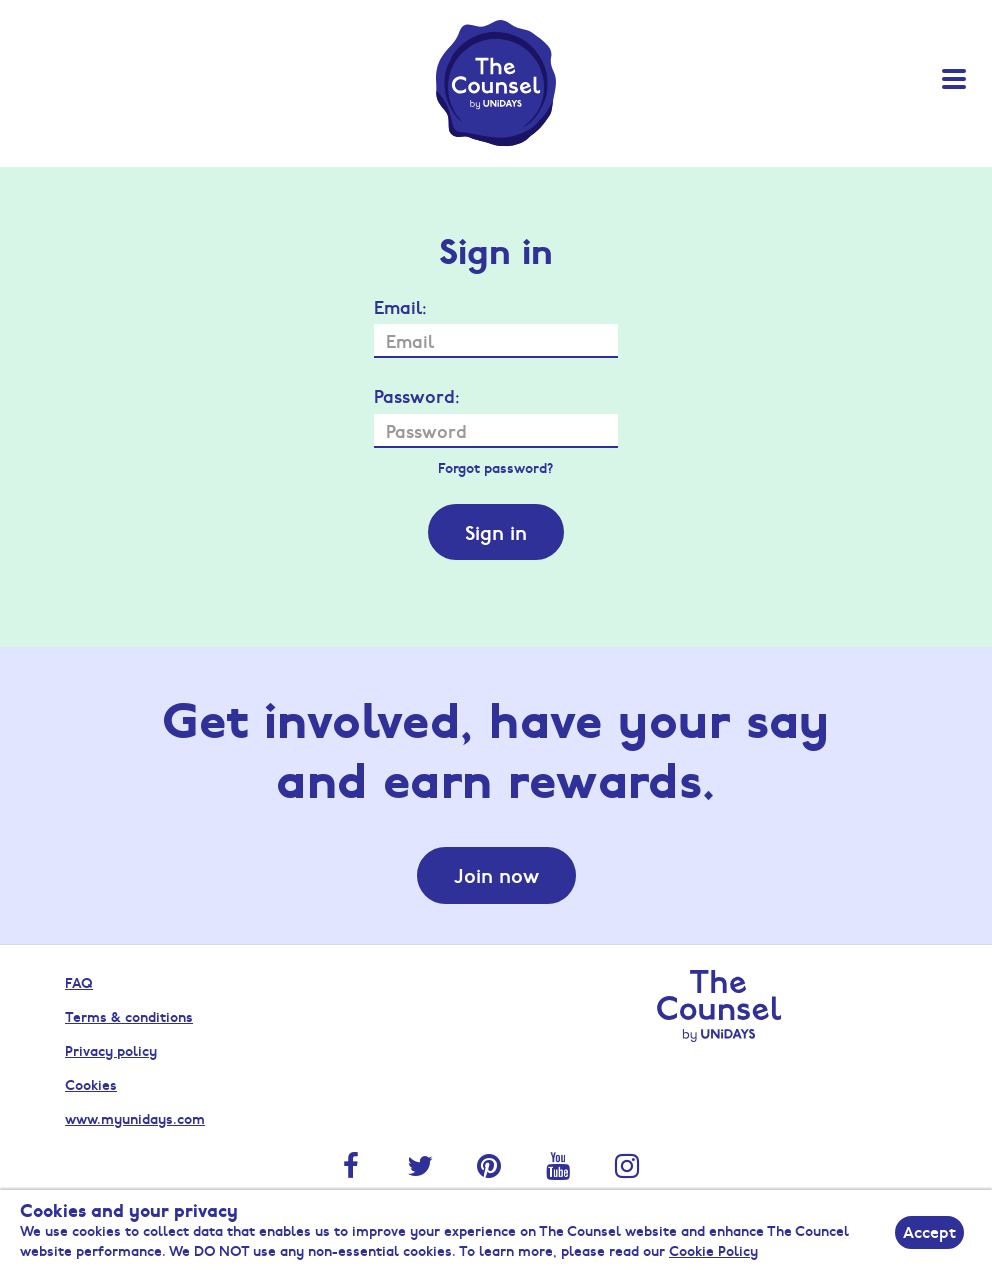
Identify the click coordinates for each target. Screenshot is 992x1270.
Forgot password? (495, 467)
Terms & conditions (129, 1016)
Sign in (496, 532)
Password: (417, 396)
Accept (929, 1231)
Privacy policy (111, 1050)
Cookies (91, 1084)
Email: (400, 307)
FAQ (79, 982)
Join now (496, 875)
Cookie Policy (713, 1250)
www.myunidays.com (135, 1118)
